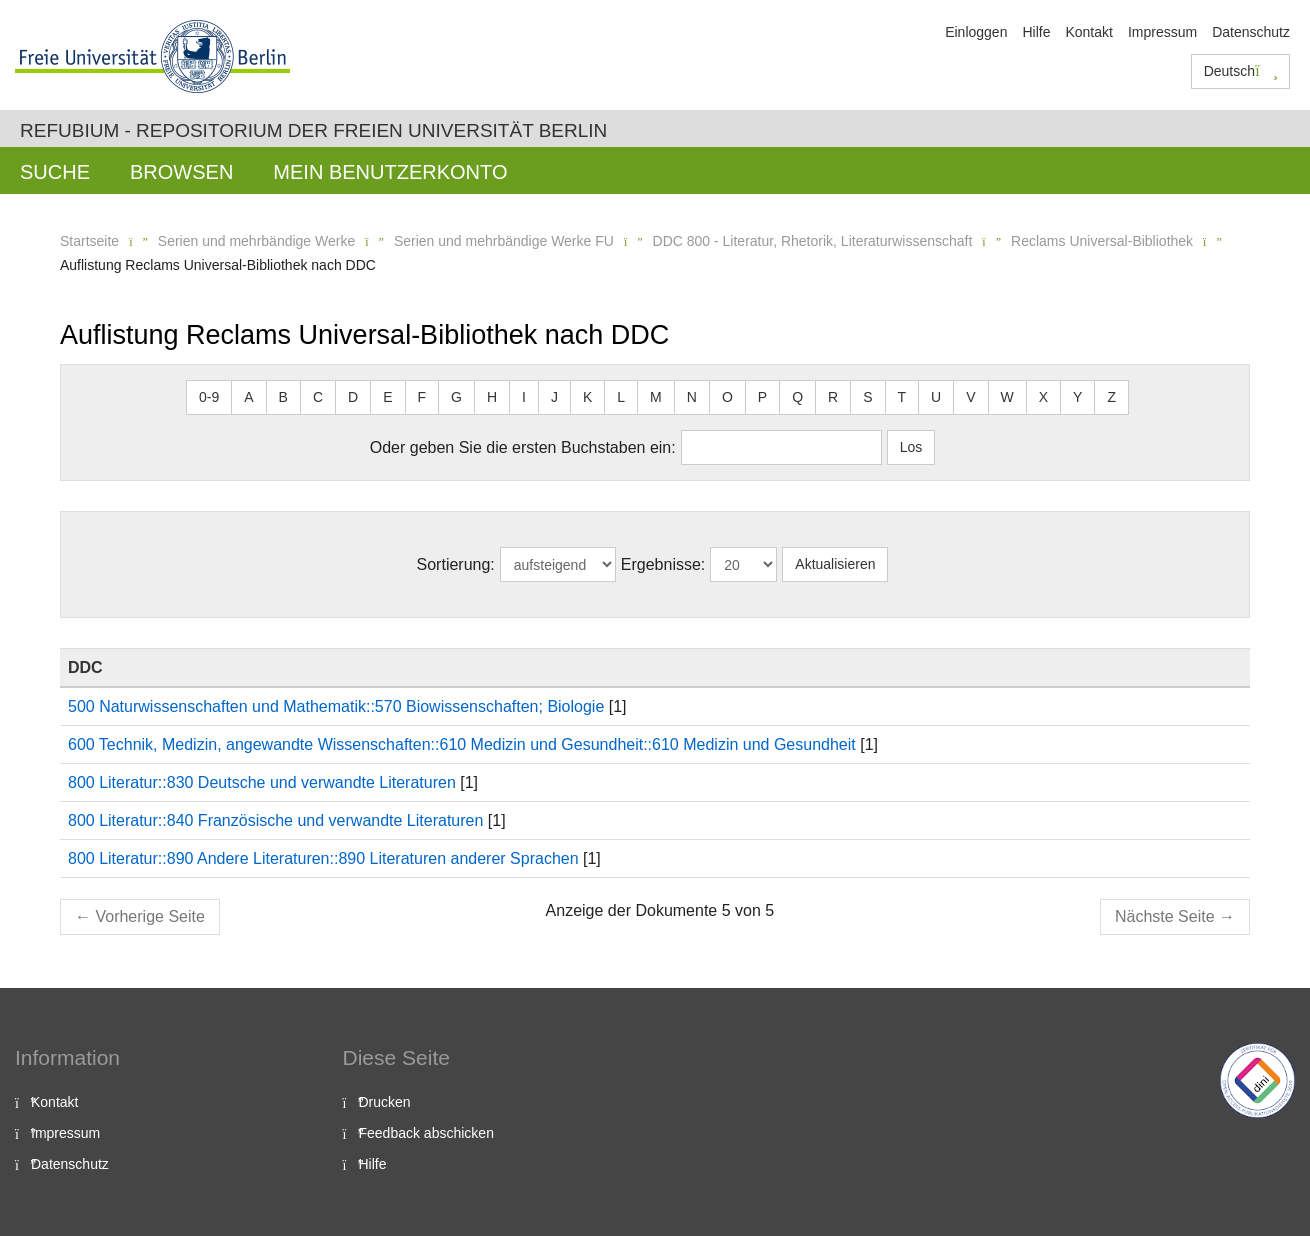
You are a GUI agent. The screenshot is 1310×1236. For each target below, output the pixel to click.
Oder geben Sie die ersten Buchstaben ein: (523, 447)
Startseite (89, 241)
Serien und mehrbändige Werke (256, 241)
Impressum (1162, 32)
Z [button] (1111, 397)
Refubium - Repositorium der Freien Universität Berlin (313, 130)
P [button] (762, 397)
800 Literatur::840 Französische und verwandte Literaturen (275, 820)
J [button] (554, 397)
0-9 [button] (209, 397)
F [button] (422, 397)
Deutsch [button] (1241, 71)
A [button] (248, 397)
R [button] (833, 397)
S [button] (867, 397)
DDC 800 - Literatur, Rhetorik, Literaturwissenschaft (813, 241)
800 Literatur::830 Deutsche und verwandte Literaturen (262, 782)
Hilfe (1036, 32)
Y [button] (1077, 397)
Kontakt (1088, 32)
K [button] (587, 397)
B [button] (283, 397)
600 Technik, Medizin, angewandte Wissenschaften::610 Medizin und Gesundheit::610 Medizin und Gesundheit (462, 744)
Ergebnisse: (663, 564)
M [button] (656, 397)
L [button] (621, 397)
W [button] (1007, 397)
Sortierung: (456, 564)
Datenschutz (1251, 32)
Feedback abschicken (426, 1133)
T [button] (902, 397)
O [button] (727, 397)
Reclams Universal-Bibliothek (1102, 241)
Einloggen (976, 32)
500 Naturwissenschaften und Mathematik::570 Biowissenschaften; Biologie (336, 706)
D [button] (353, 397)
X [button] (1043, 397)
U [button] (936, 397)
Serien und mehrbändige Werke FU (504, 241)
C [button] (318, 397)
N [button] (692, 397)
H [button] (492, 397)
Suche (55, 172)
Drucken (385, 1102)
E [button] (387, 397)
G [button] (456, 397)
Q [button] (797, 397)
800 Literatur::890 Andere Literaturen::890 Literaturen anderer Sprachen (323, 858)
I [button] (524, 397)
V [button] (970, 397)
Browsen (181, 172)
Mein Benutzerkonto (390, 172)
